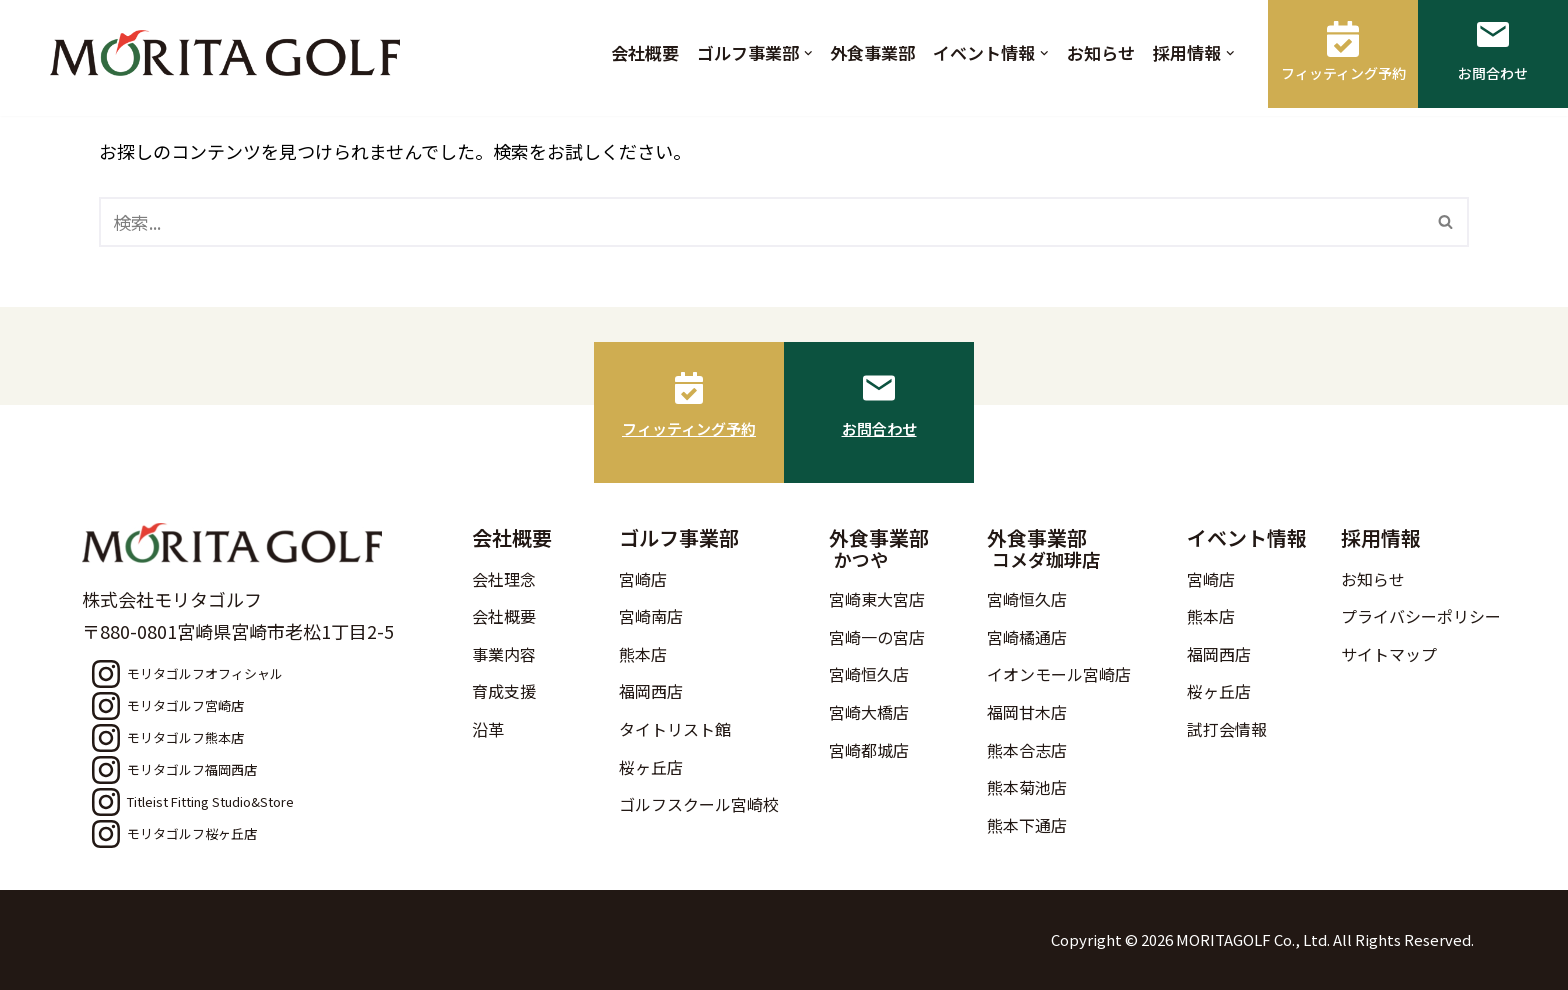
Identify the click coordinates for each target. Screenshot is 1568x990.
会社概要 (645, 52)
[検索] (761, 222)
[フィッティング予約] (689, 388)
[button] (808, 53)
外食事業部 (872, 52)
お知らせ (1101, 52)
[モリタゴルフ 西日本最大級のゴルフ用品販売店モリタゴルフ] (230, 53)
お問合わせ (879, 428)
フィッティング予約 (689, 428)
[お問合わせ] (879, 388)
